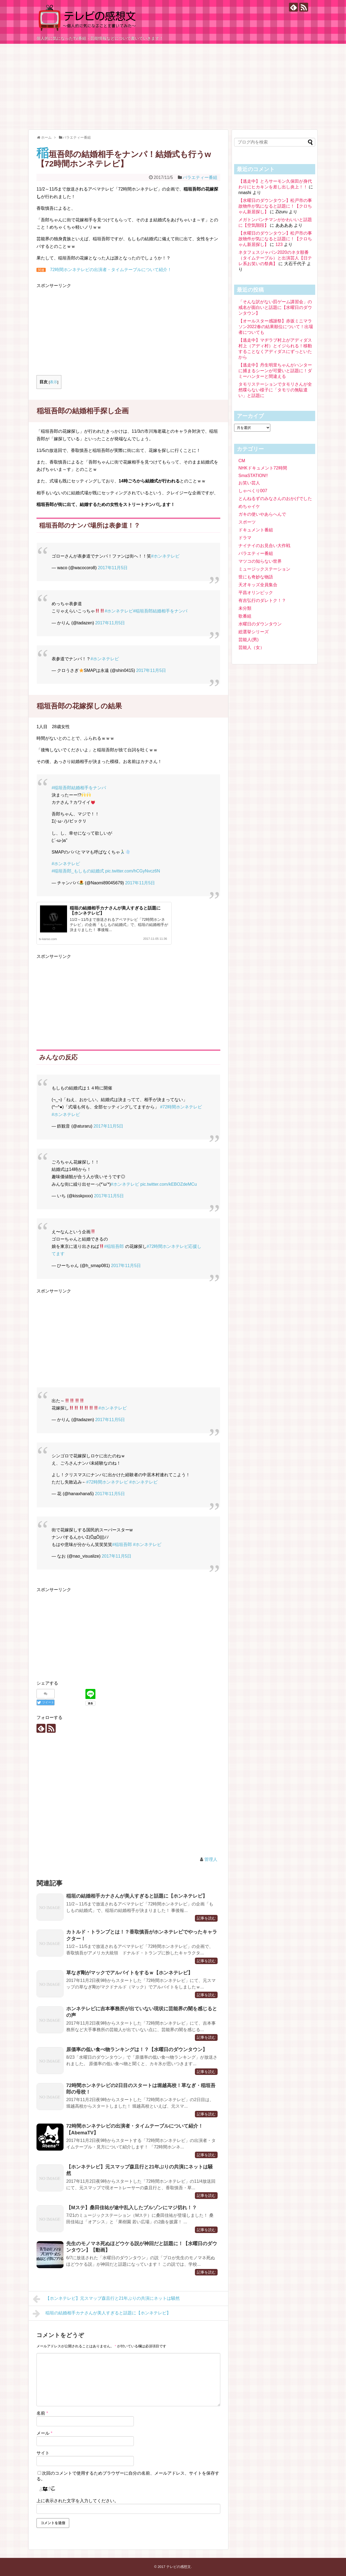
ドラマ (244, 537)
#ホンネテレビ (165, 556)
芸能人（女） (251, 647)
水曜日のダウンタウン (260, 624)
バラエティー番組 (200, 177)
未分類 (244, 608)
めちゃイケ (249, 506)
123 (279, 244)
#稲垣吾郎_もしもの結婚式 (78, 871)
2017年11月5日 (113, 567)
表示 (53, 382)
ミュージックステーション (264, 569)
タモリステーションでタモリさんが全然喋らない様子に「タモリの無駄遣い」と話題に (275, 390)
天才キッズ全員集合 (257, 584)
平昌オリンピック (255, 592)
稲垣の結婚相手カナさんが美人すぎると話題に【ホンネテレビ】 (136, 1896)
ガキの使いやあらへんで (262, 514)
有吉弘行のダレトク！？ (262, 600)
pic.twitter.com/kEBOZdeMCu (168, 1184)
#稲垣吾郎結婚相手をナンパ (160, 611)
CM (241, 460)
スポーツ (247, 522)
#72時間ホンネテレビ (181, 1107)
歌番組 (244, 616)
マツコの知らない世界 (260, 561)
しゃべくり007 (252, 490)
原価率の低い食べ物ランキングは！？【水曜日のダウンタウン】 (136, 2049)
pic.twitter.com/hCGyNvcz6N (132, 871)
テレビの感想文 (178, 2567)
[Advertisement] (173, 84)
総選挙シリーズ (253, 631)
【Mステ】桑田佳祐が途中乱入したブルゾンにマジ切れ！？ (131, 2207)
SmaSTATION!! (253, 475)
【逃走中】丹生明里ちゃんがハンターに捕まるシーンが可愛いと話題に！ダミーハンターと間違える (275, 371)
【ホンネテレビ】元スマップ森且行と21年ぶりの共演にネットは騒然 (106, 2299)
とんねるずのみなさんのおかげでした (275, 498)
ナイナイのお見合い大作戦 (264, 545)
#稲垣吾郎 (114, 1246)
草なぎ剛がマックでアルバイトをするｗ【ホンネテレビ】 (129, 1972)
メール (44, 2433)
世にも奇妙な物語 (255, 577)
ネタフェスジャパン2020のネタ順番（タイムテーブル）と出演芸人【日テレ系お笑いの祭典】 (275, 258)
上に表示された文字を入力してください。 (77, 2500)
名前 (42, 2413)
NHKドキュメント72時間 (262, 468)
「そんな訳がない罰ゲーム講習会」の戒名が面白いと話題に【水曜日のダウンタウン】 (275, 307)
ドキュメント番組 (255, 530)
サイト (42, 2453)
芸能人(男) (248, 639)
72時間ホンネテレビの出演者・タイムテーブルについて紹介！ (111, 269)
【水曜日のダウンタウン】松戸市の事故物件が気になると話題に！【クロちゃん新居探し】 (275, 206)
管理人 (210, 1859)
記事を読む (206, 1918)
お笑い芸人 (249, 483)
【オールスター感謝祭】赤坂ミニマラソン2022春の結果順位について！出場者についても (275, 327)
